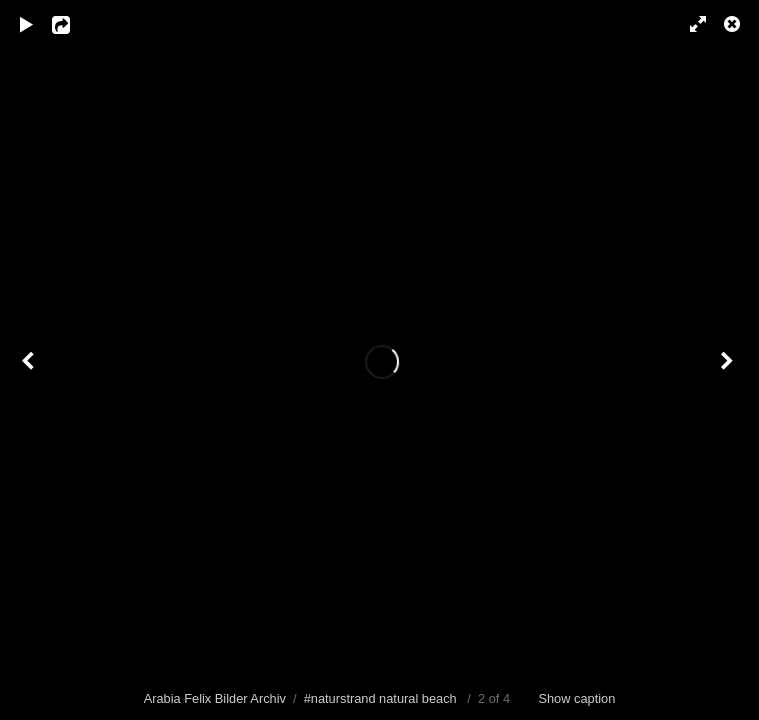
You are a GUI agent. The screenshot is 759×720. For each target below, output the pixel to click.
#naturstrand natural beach (380, 698)
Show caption (576, 698)
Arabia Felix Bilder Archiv (215, 698)
